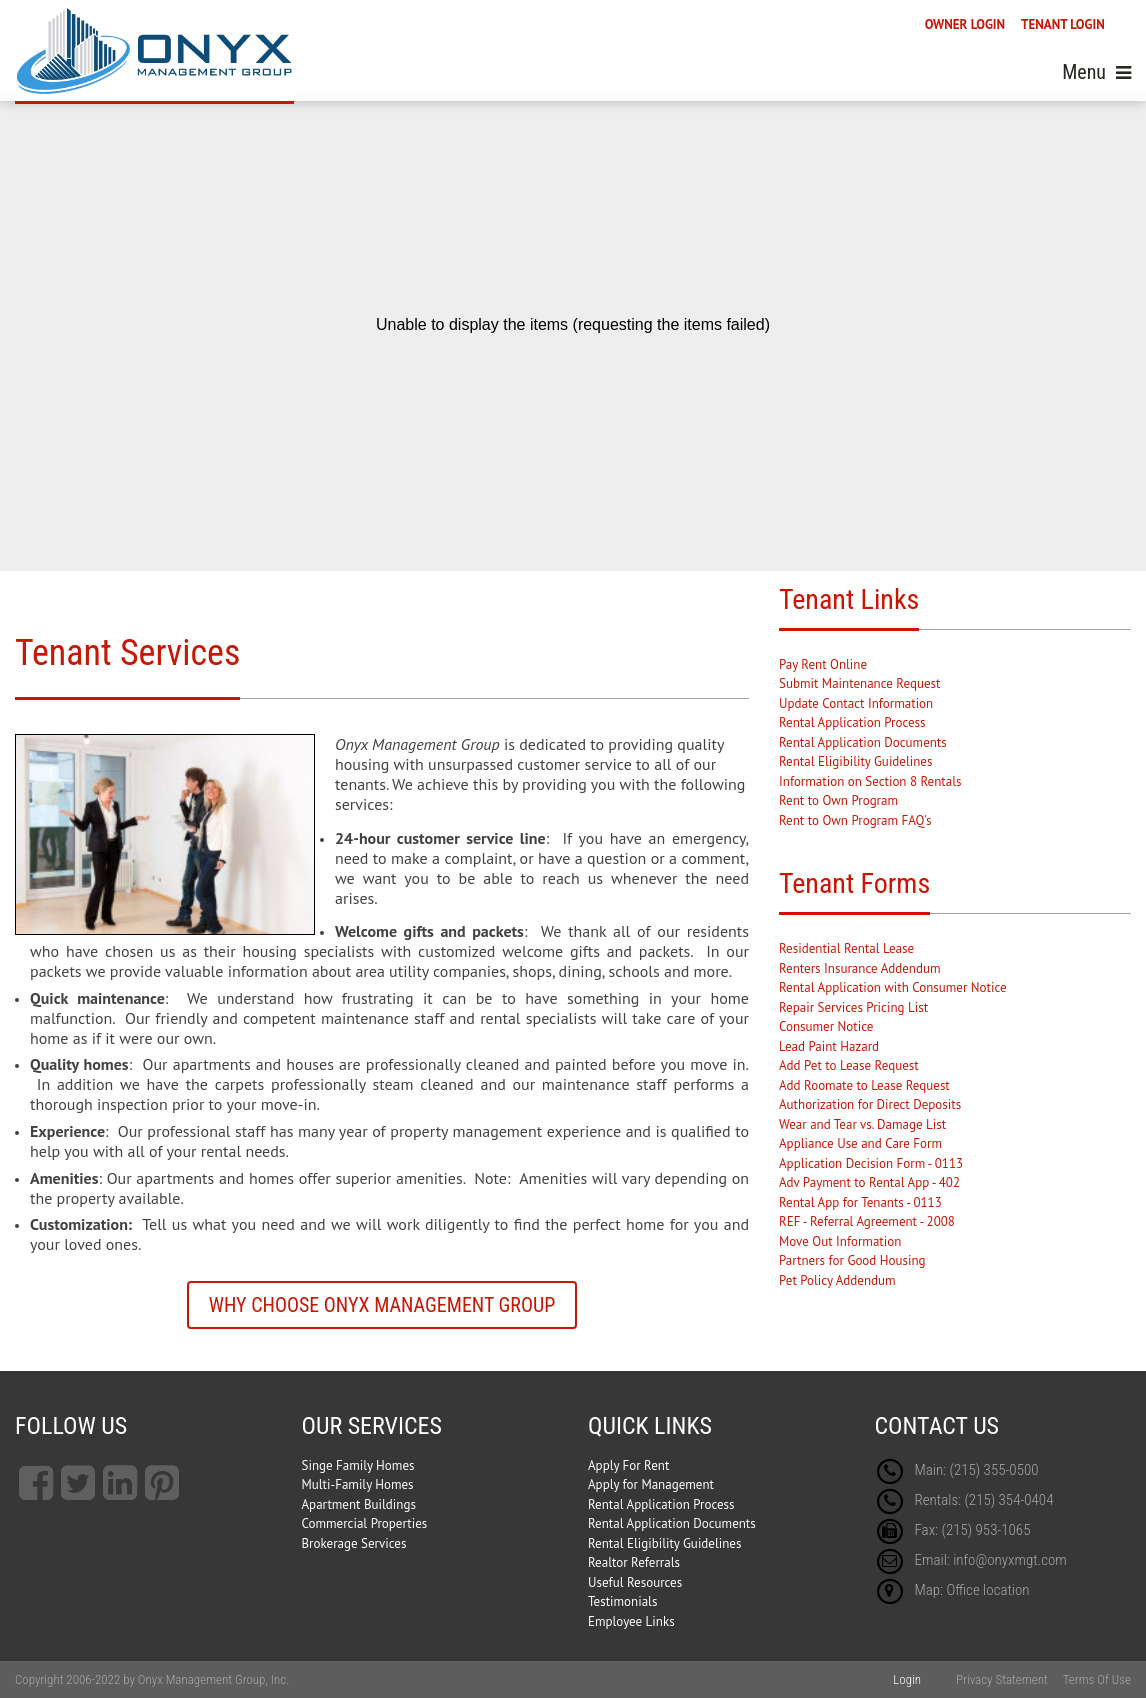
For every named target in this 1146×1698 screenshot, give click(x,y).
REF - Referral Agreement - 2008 (867, 1221)
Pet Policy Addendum (837, 1280)
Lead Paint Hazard (829, 1046)
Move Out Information (840, 1241)
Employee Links (631, 1621)
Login (907, 1679)
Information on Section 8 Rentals (870, 781)
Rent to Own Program (838, 800)
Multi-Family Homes (358, 1484)
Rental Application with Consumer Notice (893, 987)
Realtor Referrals (634, 1562)
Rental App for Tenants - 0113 (860, 1202)
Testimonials (622, 1601)
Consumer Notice (826, 1026)
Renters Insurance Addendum (860, 968)
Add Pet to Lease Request (849, 1065)
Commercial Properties (365, 1523)
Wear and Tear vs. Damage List (862, 1124)
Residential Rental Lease (846, 948)
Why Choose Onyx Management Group (382, 1305)
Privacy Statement (1002, 1679)
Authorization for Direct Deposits (870, 1104)
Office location (987, 1590)
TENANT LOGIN (1063, 24)
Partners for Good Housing (852, 1260)
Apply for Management (651, 1484)
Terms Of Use (1097, 1679)
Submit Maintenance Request (859, 683)
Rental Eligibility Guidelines (855, 761)
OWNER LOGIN (965, 24)
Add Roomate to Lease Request (864, 1085)
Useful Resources (635, 1582)
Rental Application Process (852, 722)
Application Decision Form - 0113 (871, 1163)
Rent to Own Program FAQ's (855, 820)
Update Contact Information (856, 703)
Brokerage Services (354, 1543)
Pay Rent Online (823, 664)
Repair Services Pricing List (853, 1007)
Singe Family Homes (358, 1465)
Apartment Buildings (359, 1504)
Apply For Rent (628, 1465)
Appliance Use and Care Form (860, 1143)
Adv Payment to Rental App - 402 (869, 1182)
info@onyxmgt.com (1010, 1560)
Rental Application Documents (863, 742)
